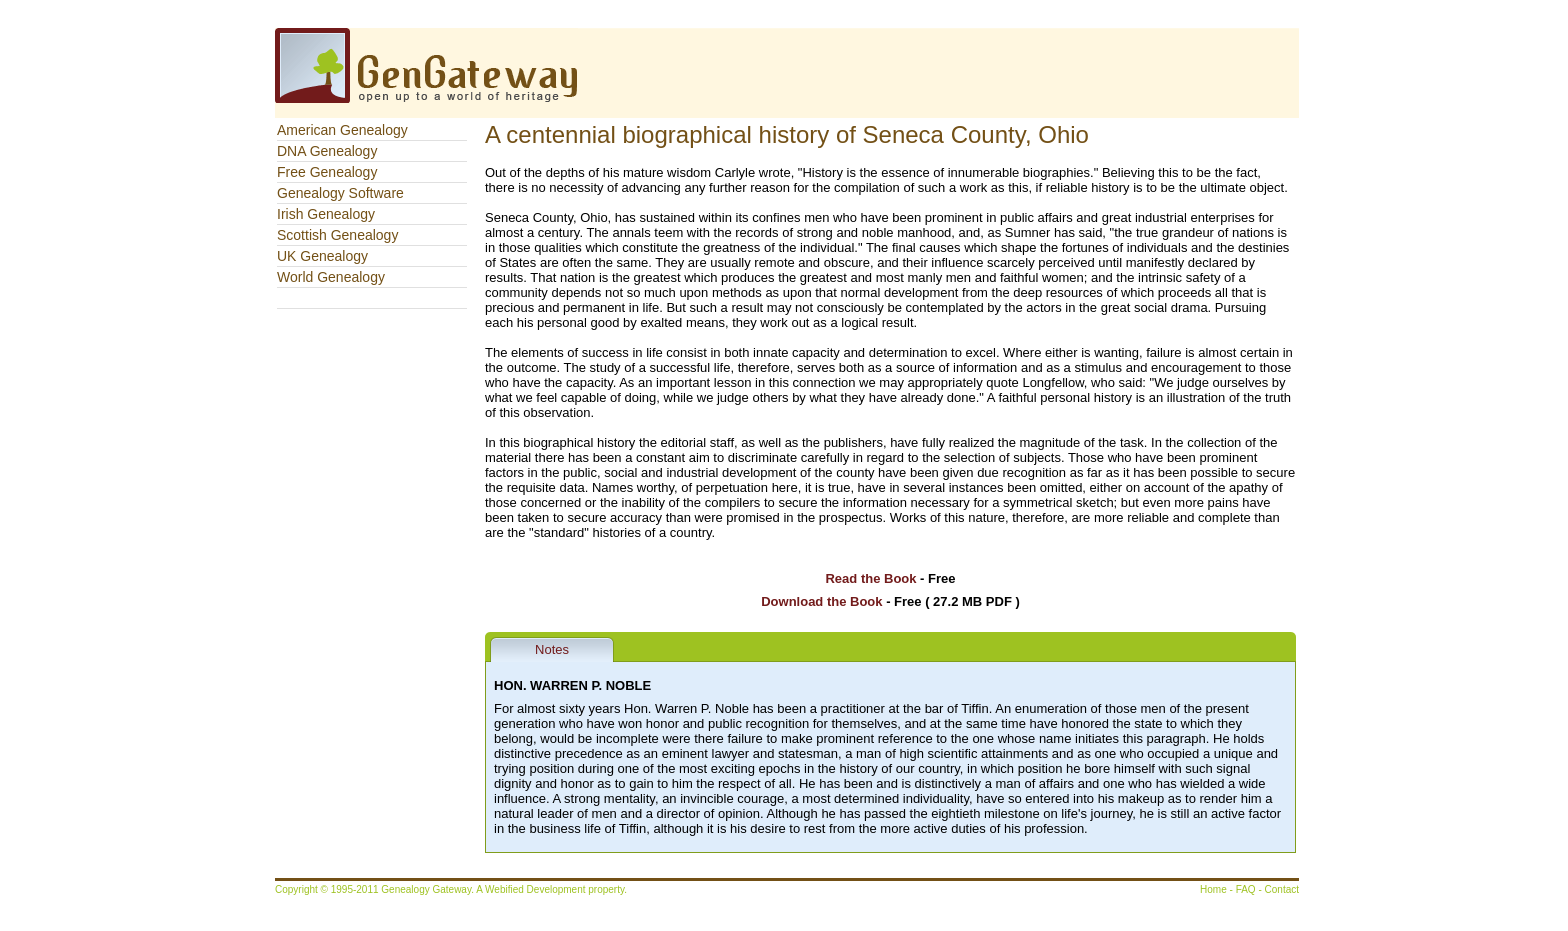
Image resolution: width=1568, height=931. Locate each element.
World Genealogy (331, 277)
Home (1213, 889)
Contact (1282, 889)
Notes (552, 649)
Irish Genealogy (326, 214)
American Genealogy (342, 130)
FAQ (1246, 889)
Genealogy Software (340, 193)
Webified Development (536, 889)
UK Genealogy (322, 256)
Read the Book (870, 578)
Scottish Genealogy (337, 235)
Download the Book (821, 601)
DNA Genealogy (327, 151)
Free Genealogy (327, 172)
